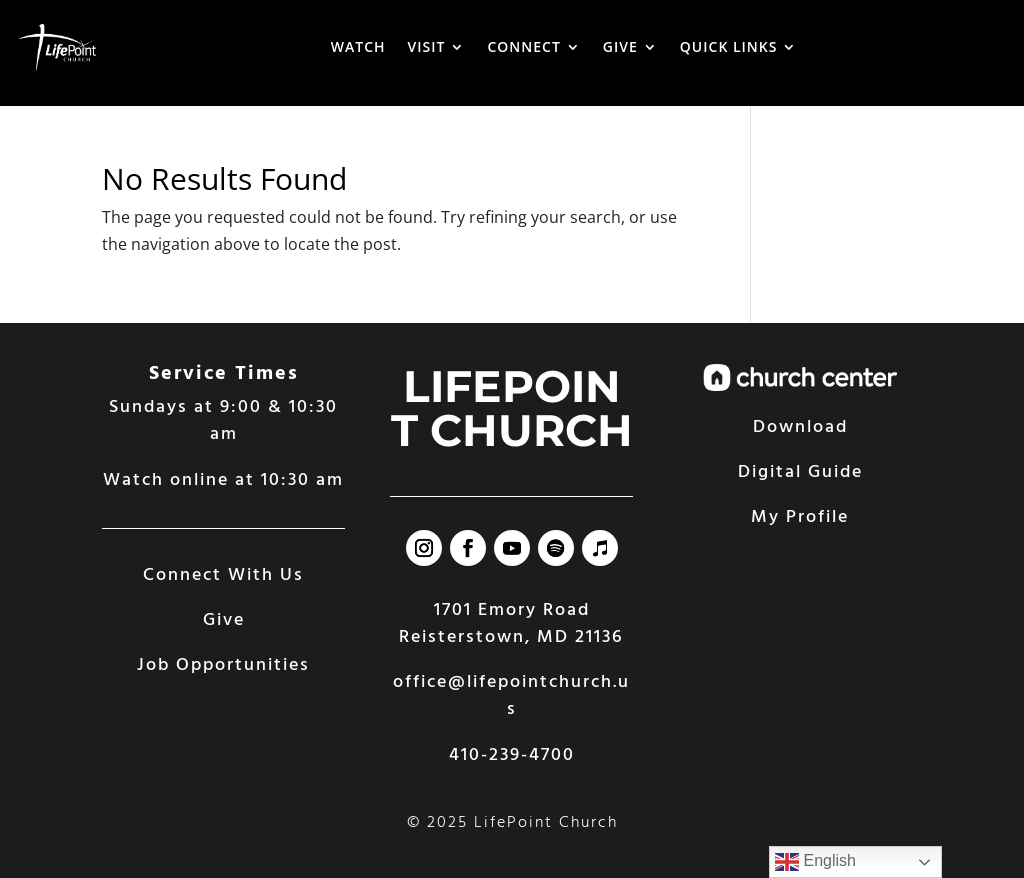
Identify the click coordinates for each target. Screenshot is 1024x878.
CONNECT (523, 46)
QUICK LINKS (729, 46)
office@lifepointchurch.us (511, 696)
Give (224, 620)
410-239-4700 (512, 755)
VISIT (427, 46)
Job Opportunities (223, 665)
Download (800, 427)
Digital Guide (800, 472)
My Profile (800, 517)
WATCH (358, 46)
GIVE (620, 46)
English (815, 862)
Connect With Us (223, 575)
